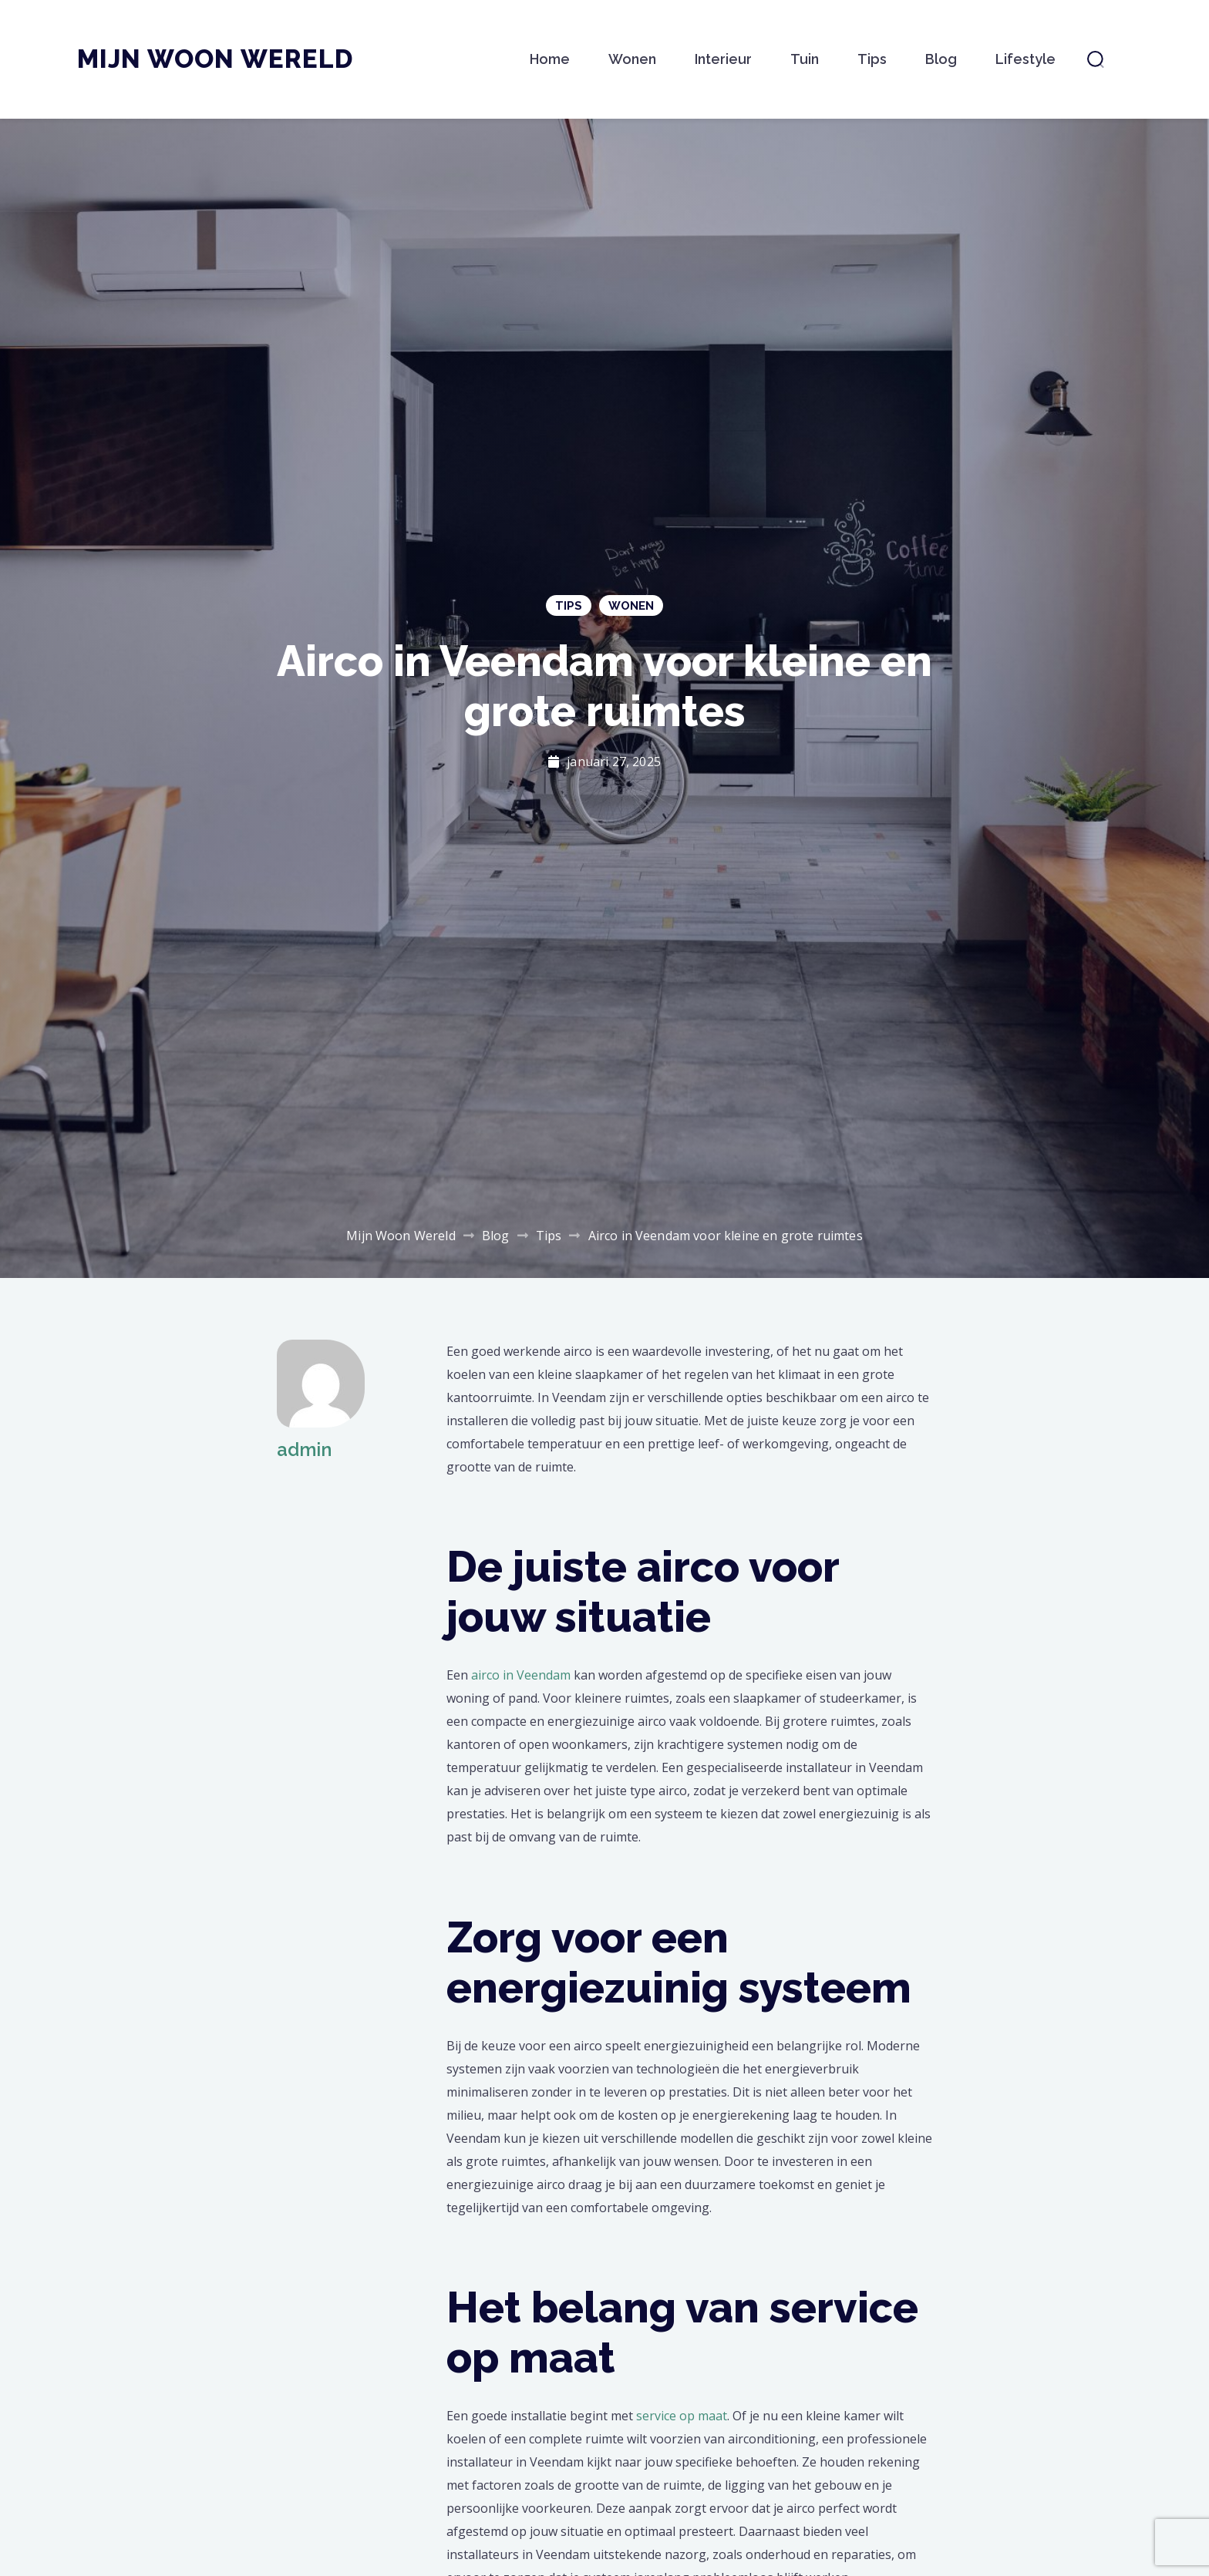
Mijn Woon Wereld (215, 59)
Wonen (632, 59)
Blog (941, 59)
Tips (872, 59)
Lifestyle (1025, 59)
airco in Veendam (521, 1674)
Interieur (723, 59)
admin (304, 1449)
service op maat (681, 2415)
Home (550, 59)
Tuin (804, 59)
